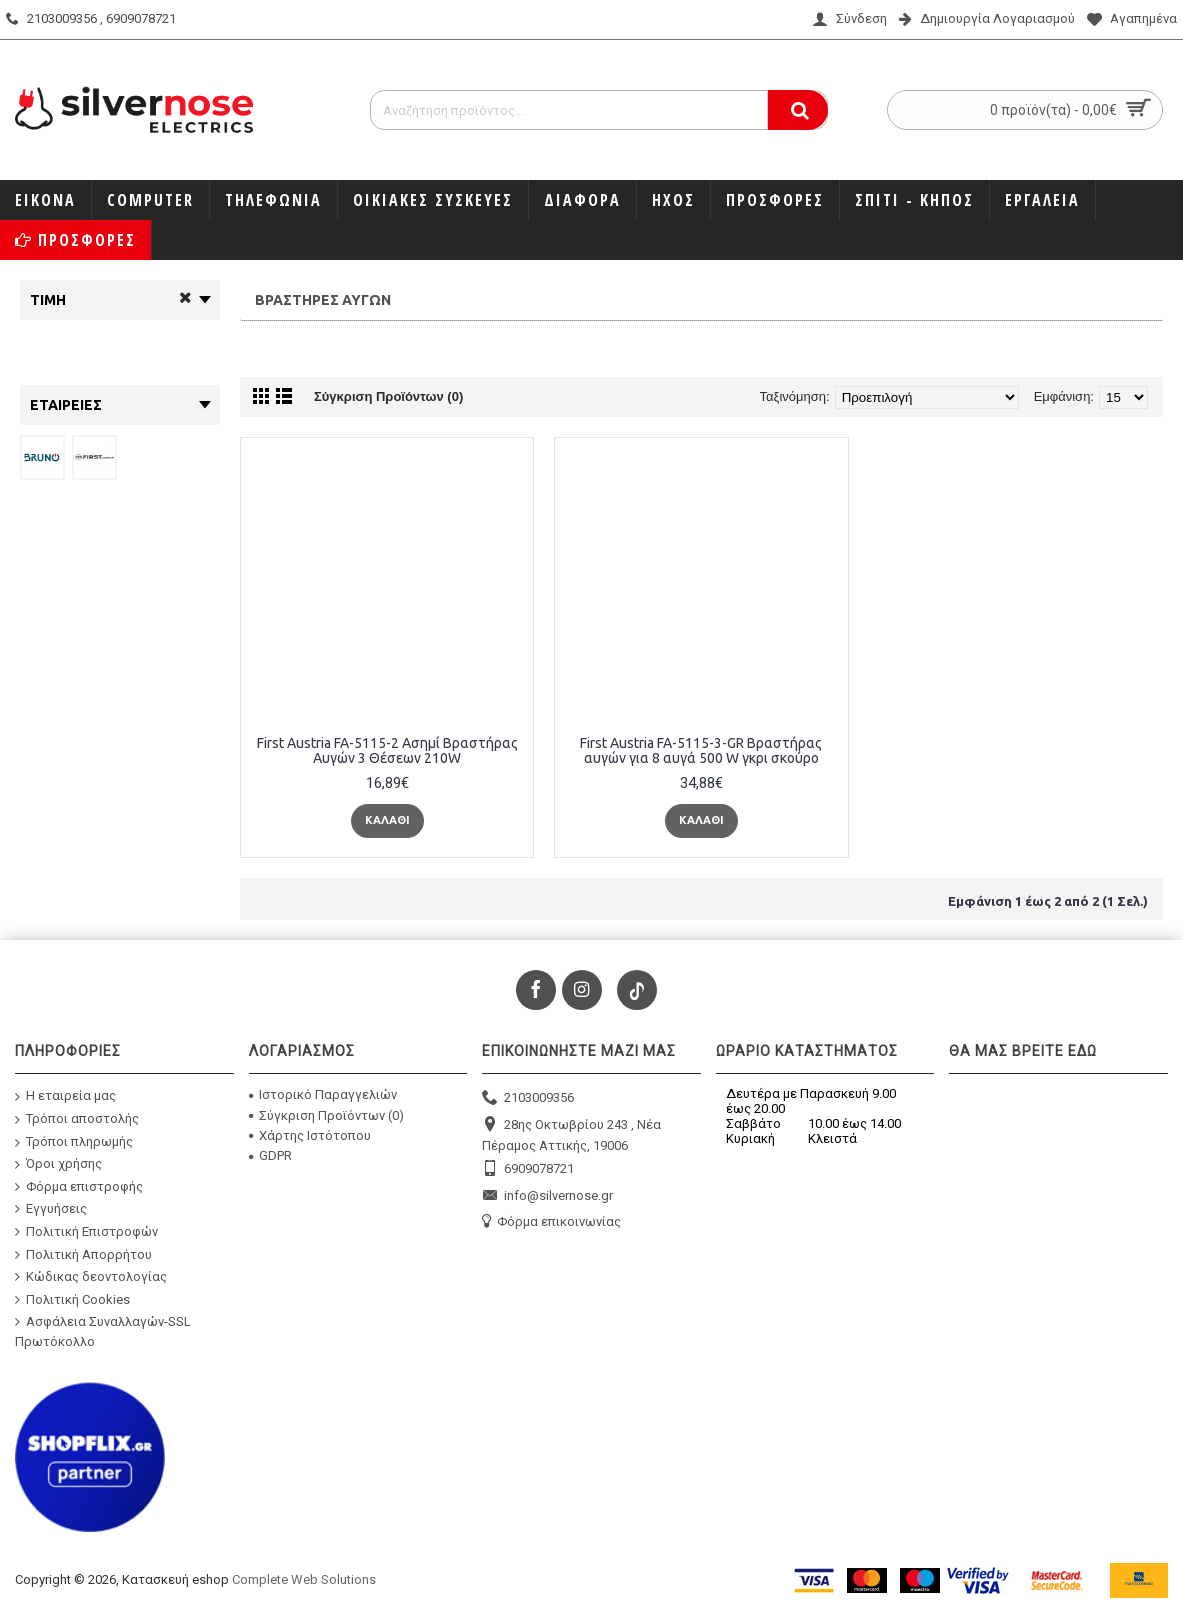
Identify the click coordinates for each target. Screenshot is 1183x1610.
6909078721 (528, 1169)
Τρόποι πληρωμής (74, 1141)
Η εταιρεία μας (65, 1096)
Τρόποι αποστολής (77, 1119)
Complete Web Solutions (304, 1579)
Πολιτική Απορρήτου (83, 1254)
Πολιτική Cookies (72, 1299)
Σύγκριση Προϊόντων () (326, 1115)
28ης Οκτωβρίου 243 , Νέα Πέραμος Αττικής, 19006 (571, 1134)
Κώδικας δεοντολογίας (91, 1277)
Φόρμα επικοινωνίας (551, 1222)
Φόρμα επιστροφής (79, 1186)
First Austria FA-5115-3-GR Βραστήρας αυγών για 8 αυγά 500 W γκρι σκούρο (701, 750)
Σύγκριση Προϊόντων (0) (388, 396)
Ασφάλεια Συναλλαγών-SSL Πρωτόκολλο (103, 1331)
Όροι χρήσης (58, 1164)
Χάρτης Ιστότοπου (310, 1135)
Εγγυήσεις (51, 1209)
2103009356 (528, 1098)
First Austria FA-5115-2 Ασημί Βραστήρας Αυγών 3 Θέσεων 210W (387, 750)
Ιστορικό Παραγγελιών (323, 1094)
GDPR (270, 1155)
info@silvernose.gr (547, 1196)
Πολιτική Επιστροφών (86, 1232)
